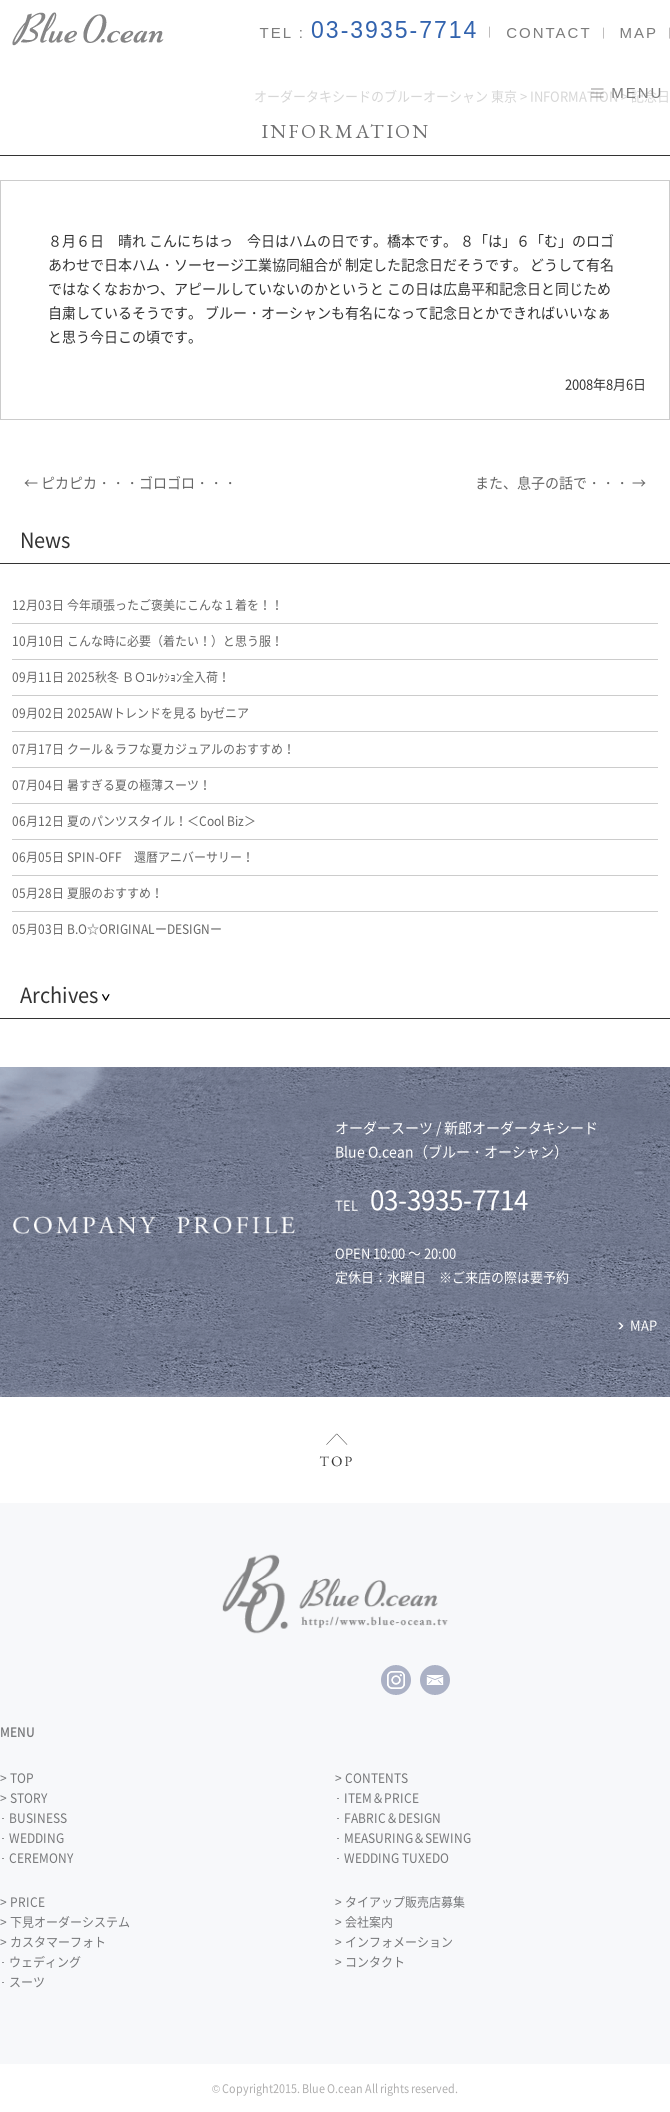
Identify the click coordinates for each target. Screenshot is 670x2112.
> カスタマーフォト (53, 1942)
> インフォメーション (394, 1942)
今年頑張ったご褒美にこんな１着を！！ (147, 605)
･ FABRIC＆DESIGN (388, 1818)
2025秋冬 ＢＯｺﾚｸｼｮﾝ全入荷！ (121, 677)
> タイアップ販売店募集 (400, 1902)
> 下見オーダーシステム (65, 1922)
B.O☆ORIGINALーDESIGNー (117, 929)
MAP (638, 32)
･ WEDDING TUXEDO (392, 1858)
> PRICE (22, 1902)
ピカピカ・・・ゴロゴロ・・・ (130, 482)
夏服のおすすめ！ (87, 893)
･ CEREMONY (36, 1858)
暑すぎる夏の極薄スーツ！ (111, 785)
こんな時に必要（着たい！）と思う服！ (147, 641)
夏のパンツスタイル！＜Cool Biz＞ (134, 821)
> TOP (17, 1778)
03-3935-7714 (394, 30)
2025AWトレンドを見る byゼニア (130, 713)
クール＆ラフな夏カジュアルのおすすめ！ (153, 749)
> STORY (23, 1798)
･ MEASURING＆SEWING (403, 1838)
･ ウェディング (40, 1962)
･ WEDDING (32, 1838)
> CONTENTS (371, 1778)
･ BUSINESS (33, 1818)
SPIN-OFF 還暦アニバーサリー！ (133, 857)
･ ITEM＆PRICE (377, 1798)
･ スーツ (22, 1982)
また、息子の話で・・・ (560, 482)
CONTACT (548, 32)
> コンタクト (370, 1962)
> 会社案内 (364, 1922)
